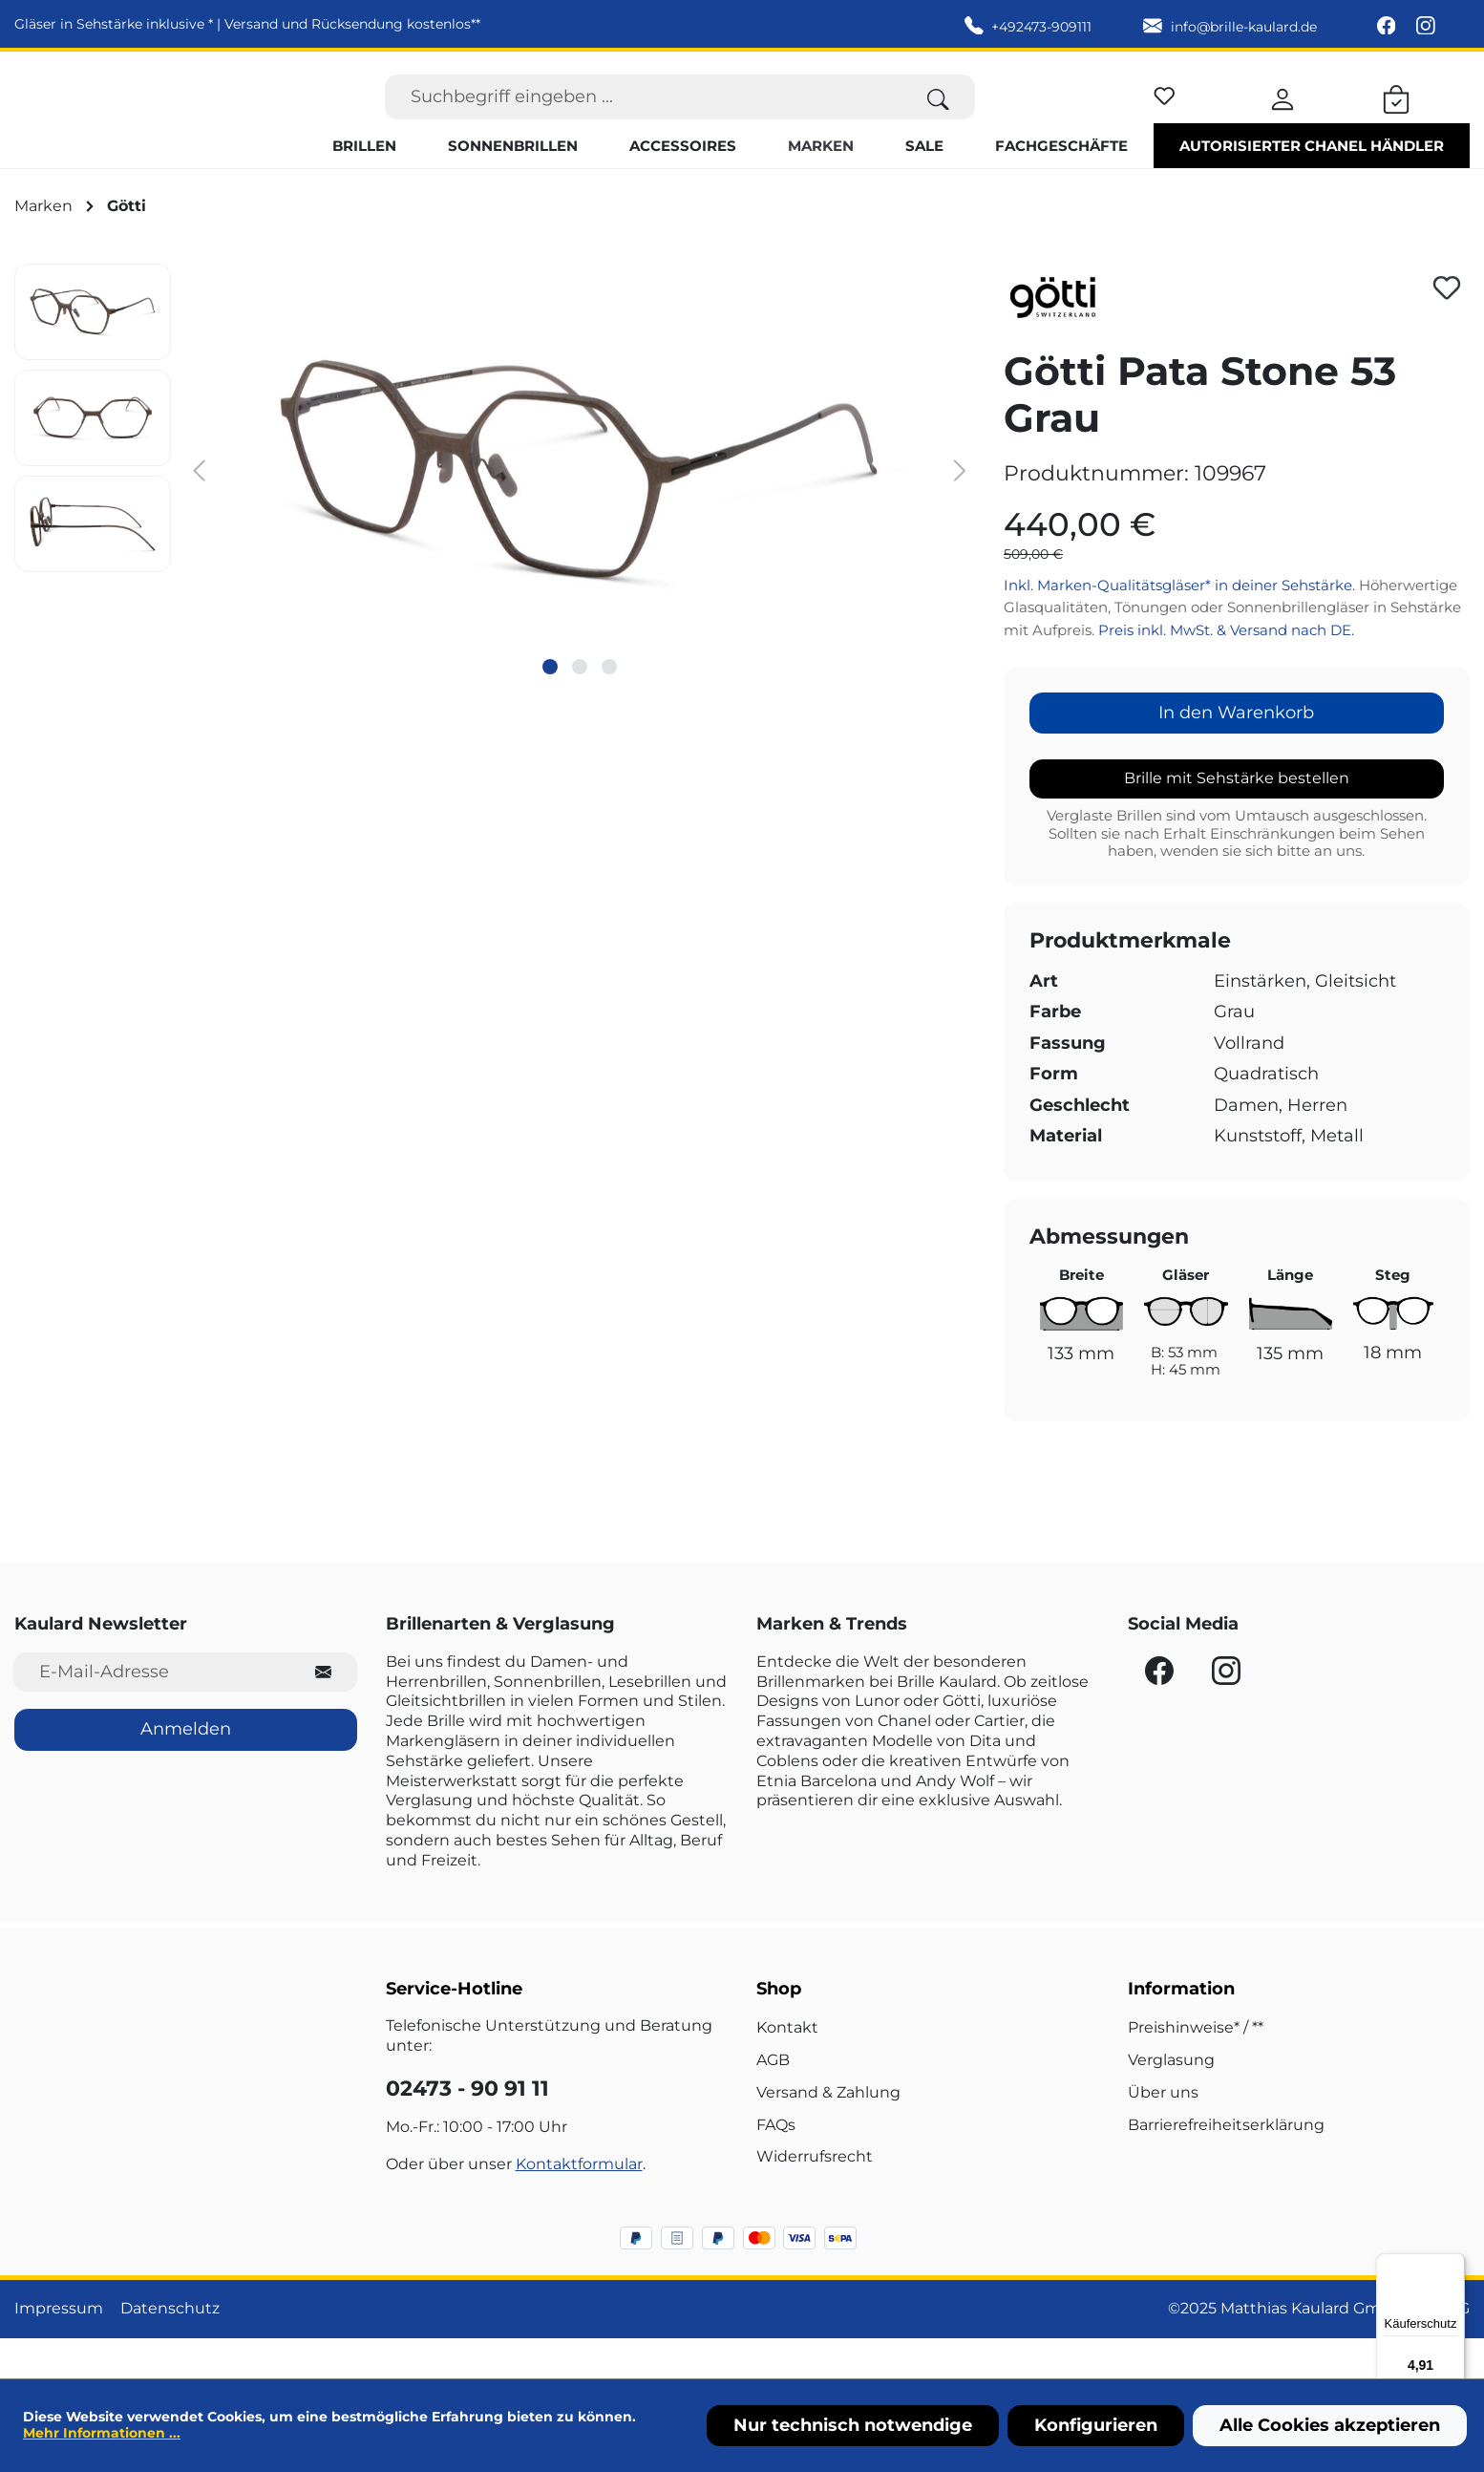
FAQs (775, 2165)
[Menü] (1453, 2264)
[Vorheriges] (199, 510)
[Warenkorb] (1396, 116)
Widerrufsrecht (814, 2197)
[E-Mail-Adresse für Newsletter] (151, 1712)
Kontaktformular (579, 2205)
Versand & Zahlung (828, 2132)
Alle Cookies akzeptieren (1329, 2425)
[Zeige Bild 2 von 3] (579, 706)
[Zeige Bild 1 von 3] (550, 706)
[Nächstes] (959, 510)
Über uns (1163, 2132)
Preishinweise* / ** (1195, 2068)
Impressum (58, 2349)
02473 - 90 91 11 (467, 2129)
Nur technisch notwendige (852, 2425)
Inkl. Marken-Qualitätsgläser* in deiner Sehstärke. (1181, 625)
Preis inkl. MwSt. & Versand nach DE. (1226, 670)
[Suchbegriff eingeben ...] (643, 117)
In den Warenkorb (1236, 753)
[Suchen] (938, 117)
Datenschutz (170, 2349)
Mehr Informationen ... (101, 2432)
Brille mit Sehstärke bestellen (1236, 819)
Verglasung (1171, 2101)
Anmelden (185, 1769)
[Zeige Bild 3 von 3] (609, 706)
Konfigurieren (1095, 2425)
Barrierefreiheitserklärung (1226, 2165)
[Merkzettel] (1164, 113)
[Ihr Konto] (1282, 116)
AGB (773, 2101)
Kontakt (787, 2068)
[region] (494, 509)
